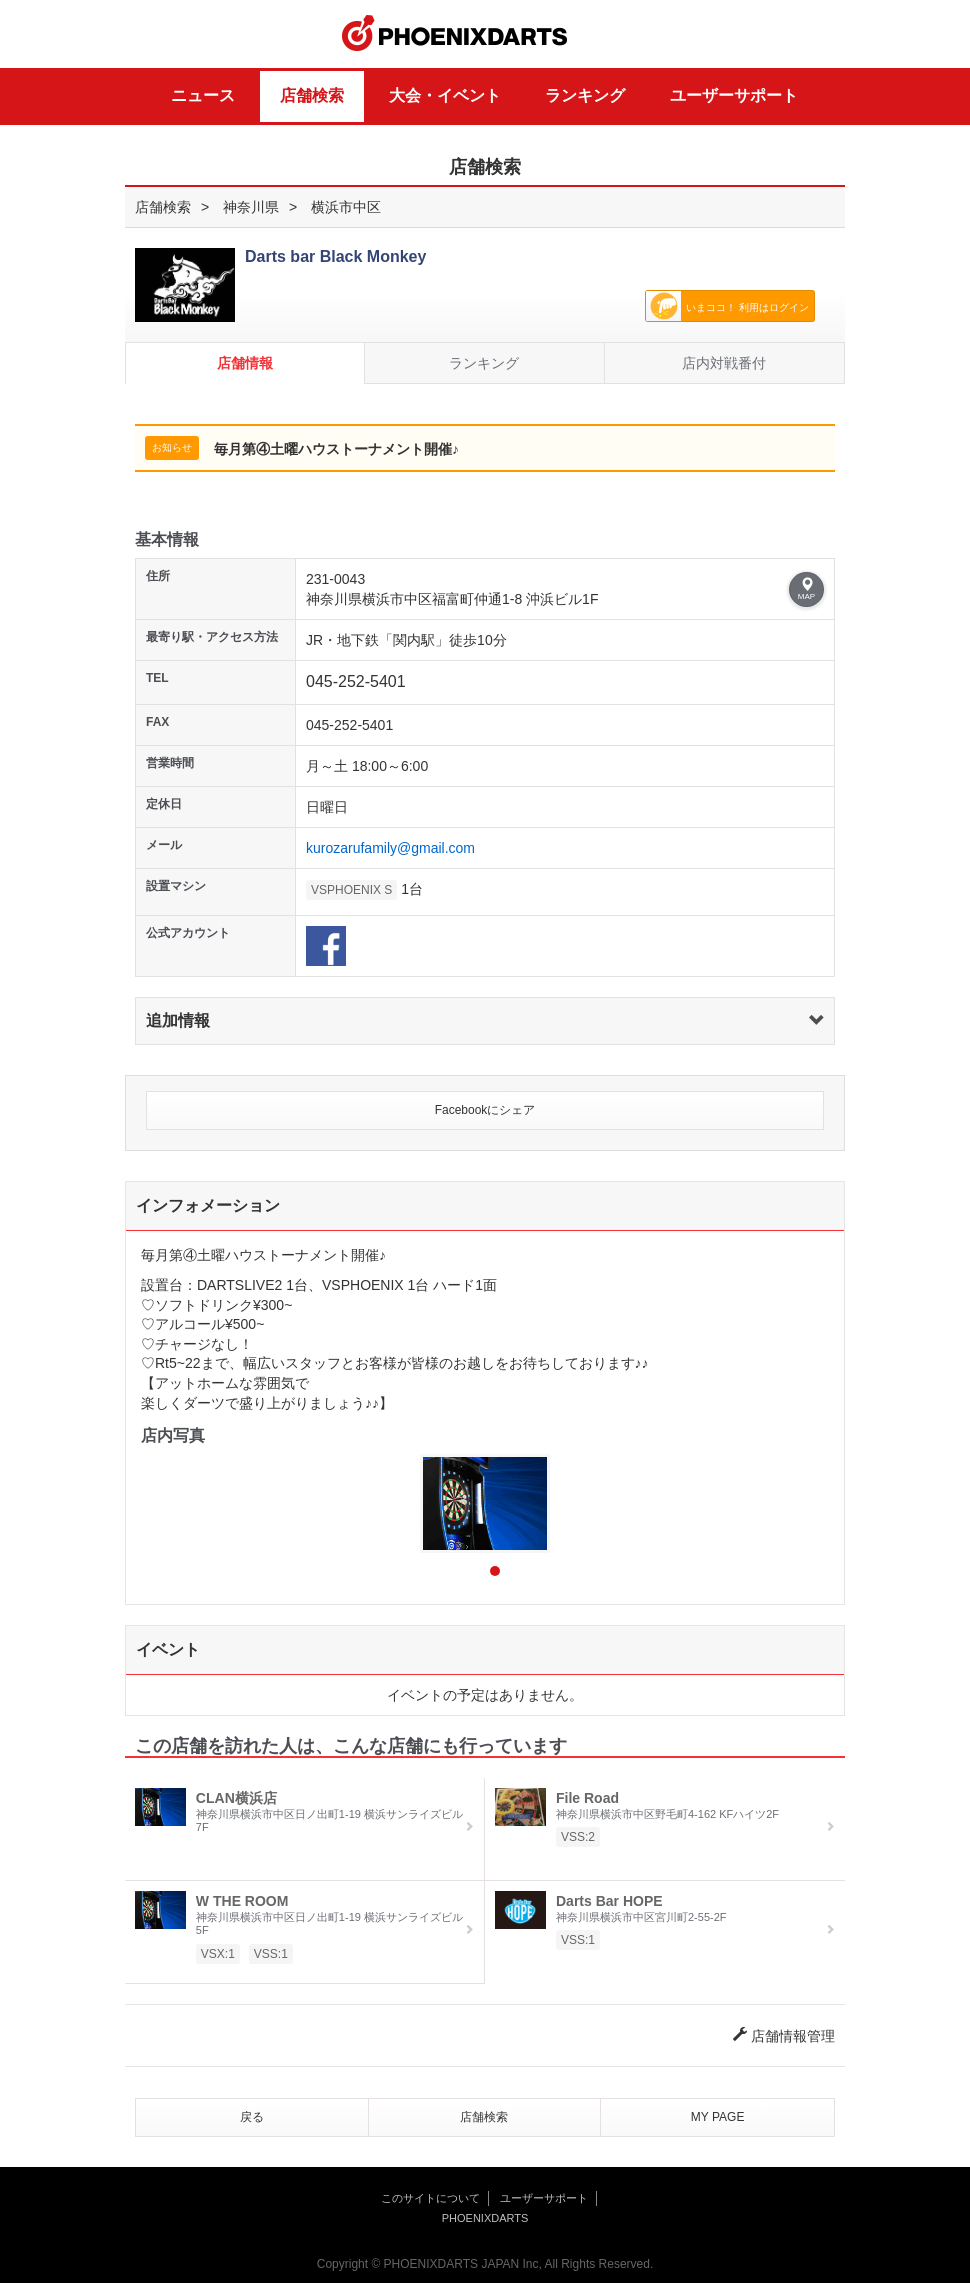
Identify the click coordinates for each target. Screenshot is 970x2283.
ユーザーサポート (734, 95)
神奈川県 (251, 207)
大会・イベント (445, 95)
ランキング (585, 95)
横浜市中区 (346, 207)
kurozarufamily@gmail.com (390, 848)
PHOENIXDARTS (455, 34)
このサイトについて (430, 2198)
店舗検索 (312, 95)
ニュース (203, 95)
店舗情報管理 (784, 2036)
